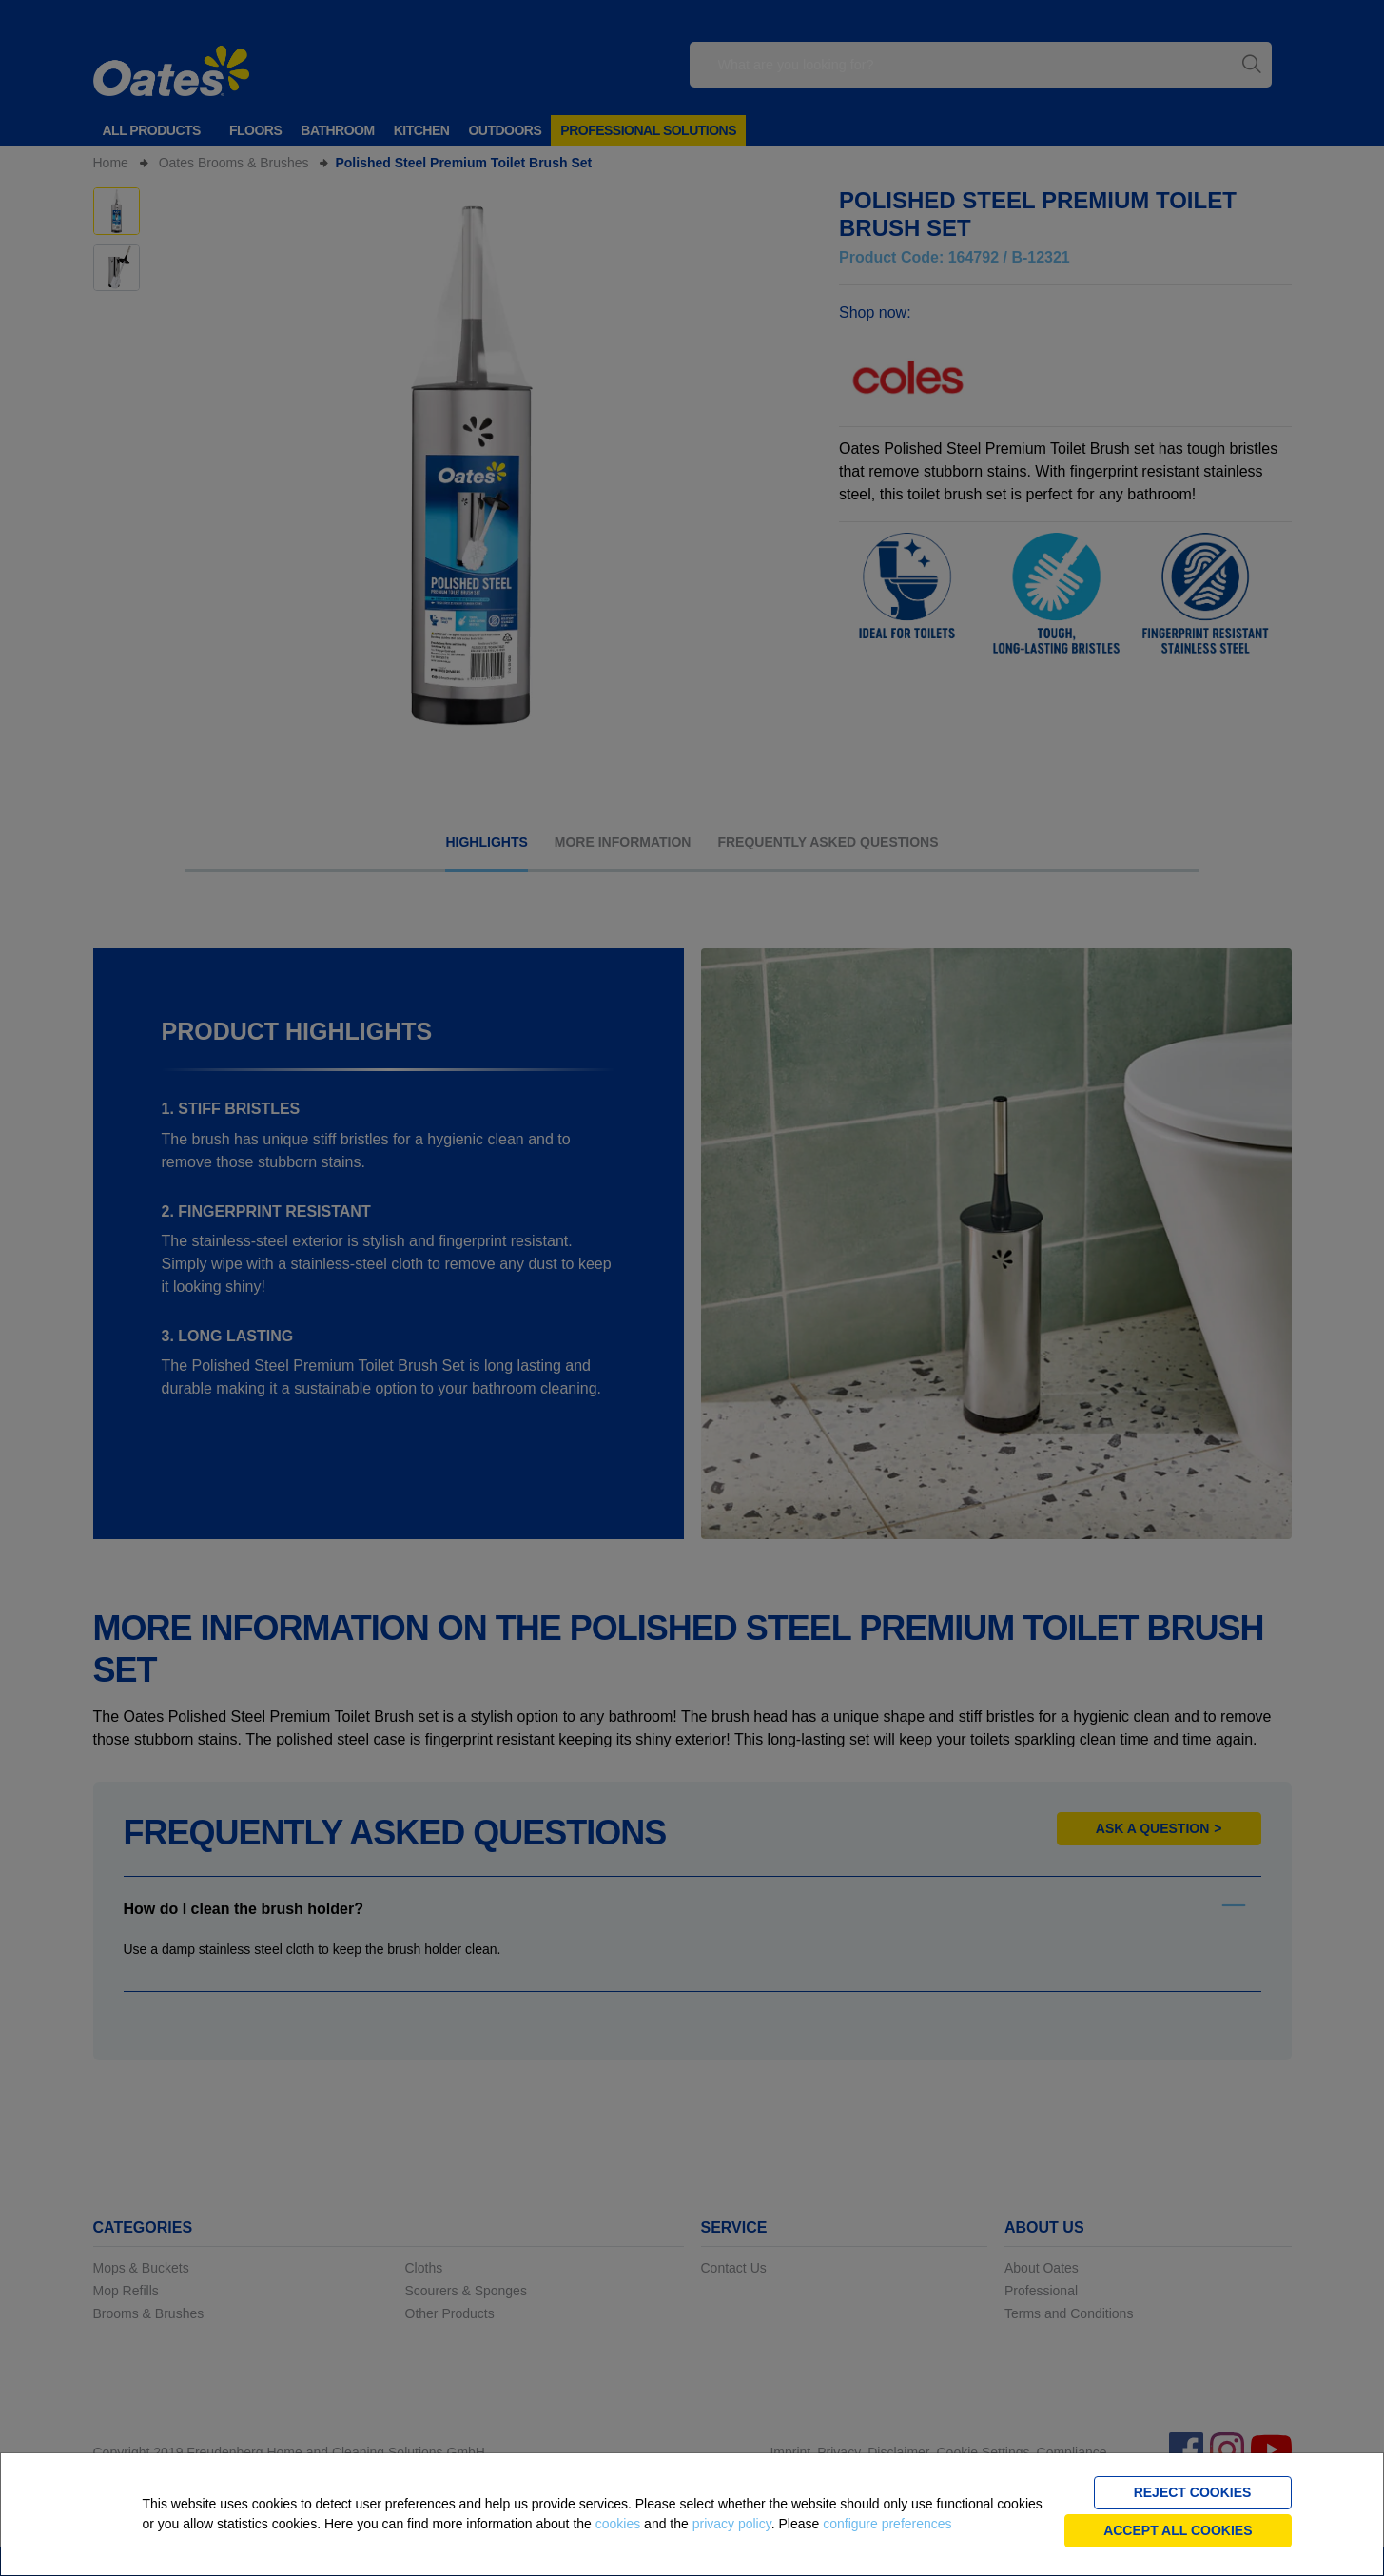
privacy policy (731, 2523)
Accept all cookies (1177, 2530)
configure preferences (887, 2523)
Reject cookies (1193, 2492)
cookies (617, 2523)
